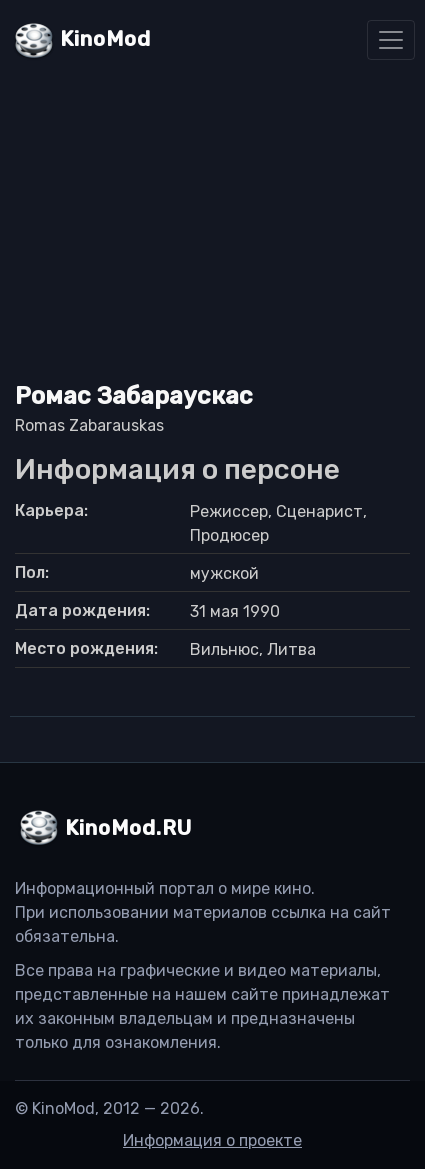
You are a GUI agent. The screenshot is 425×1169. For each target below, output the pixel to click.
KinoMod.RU (128, 828)
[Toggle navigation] (391, 40)
